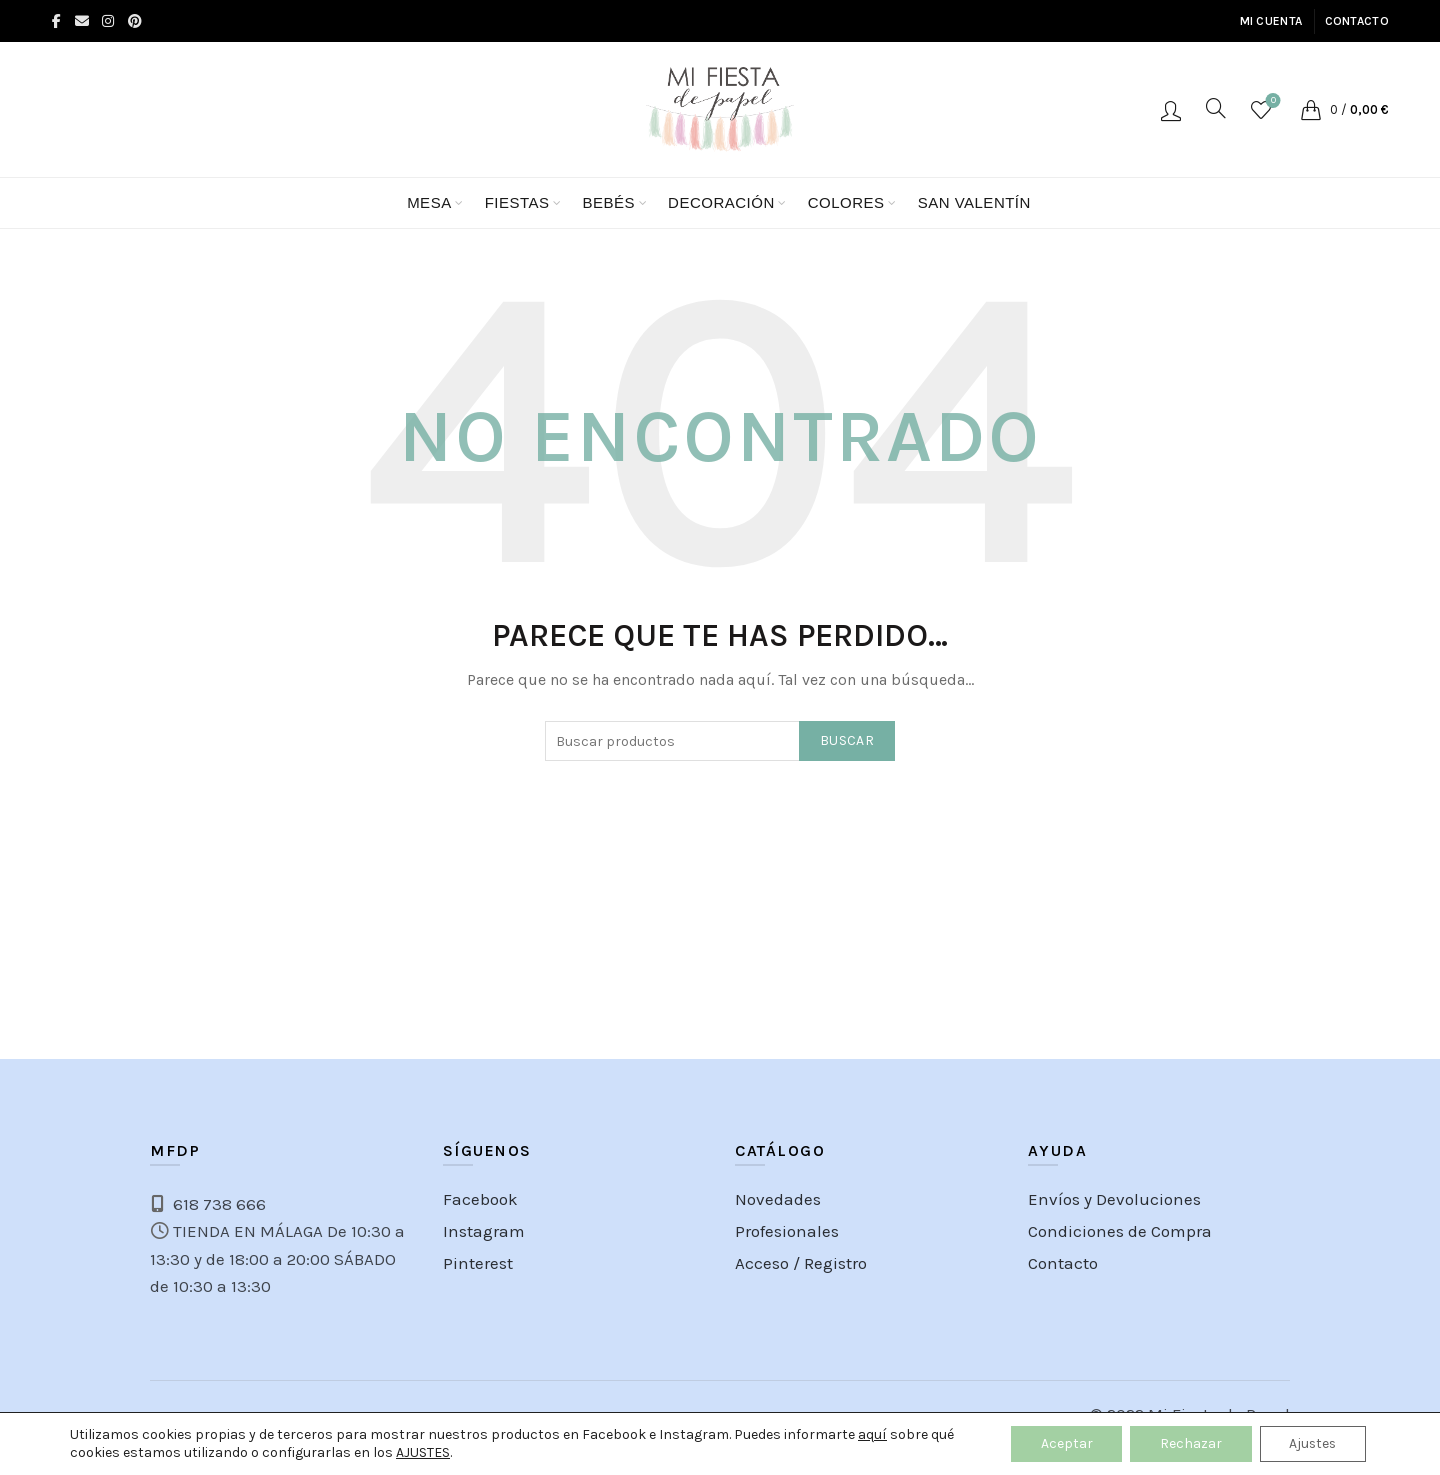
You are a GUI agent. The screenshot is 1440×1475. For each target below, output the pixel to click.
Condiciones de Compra (1120, 1231)
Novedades (778, 1199)
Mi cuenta (1271, 21)
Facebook (480, 1199)
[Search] (1216, 108)
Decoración (721, 202)
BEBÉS (609, 202)
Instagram (484, 1231)
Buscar (847, 740)
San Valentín (974, 202)
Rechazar (1188, 1443)
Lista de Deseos (1271, 101)
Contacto (1357, 21)
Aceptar (1063, 1443)
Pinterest (478, 1263)
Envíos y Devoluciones (1114, 1199)
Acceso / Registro (1171, 110)
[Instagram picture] (119, 940)
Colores (846, 202)
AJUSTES (423, 1452)
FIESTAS (517, 202)
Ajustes (1311, 1443)
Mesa (429, 202)
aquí (872, 1434)
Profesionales (787, 1231)
